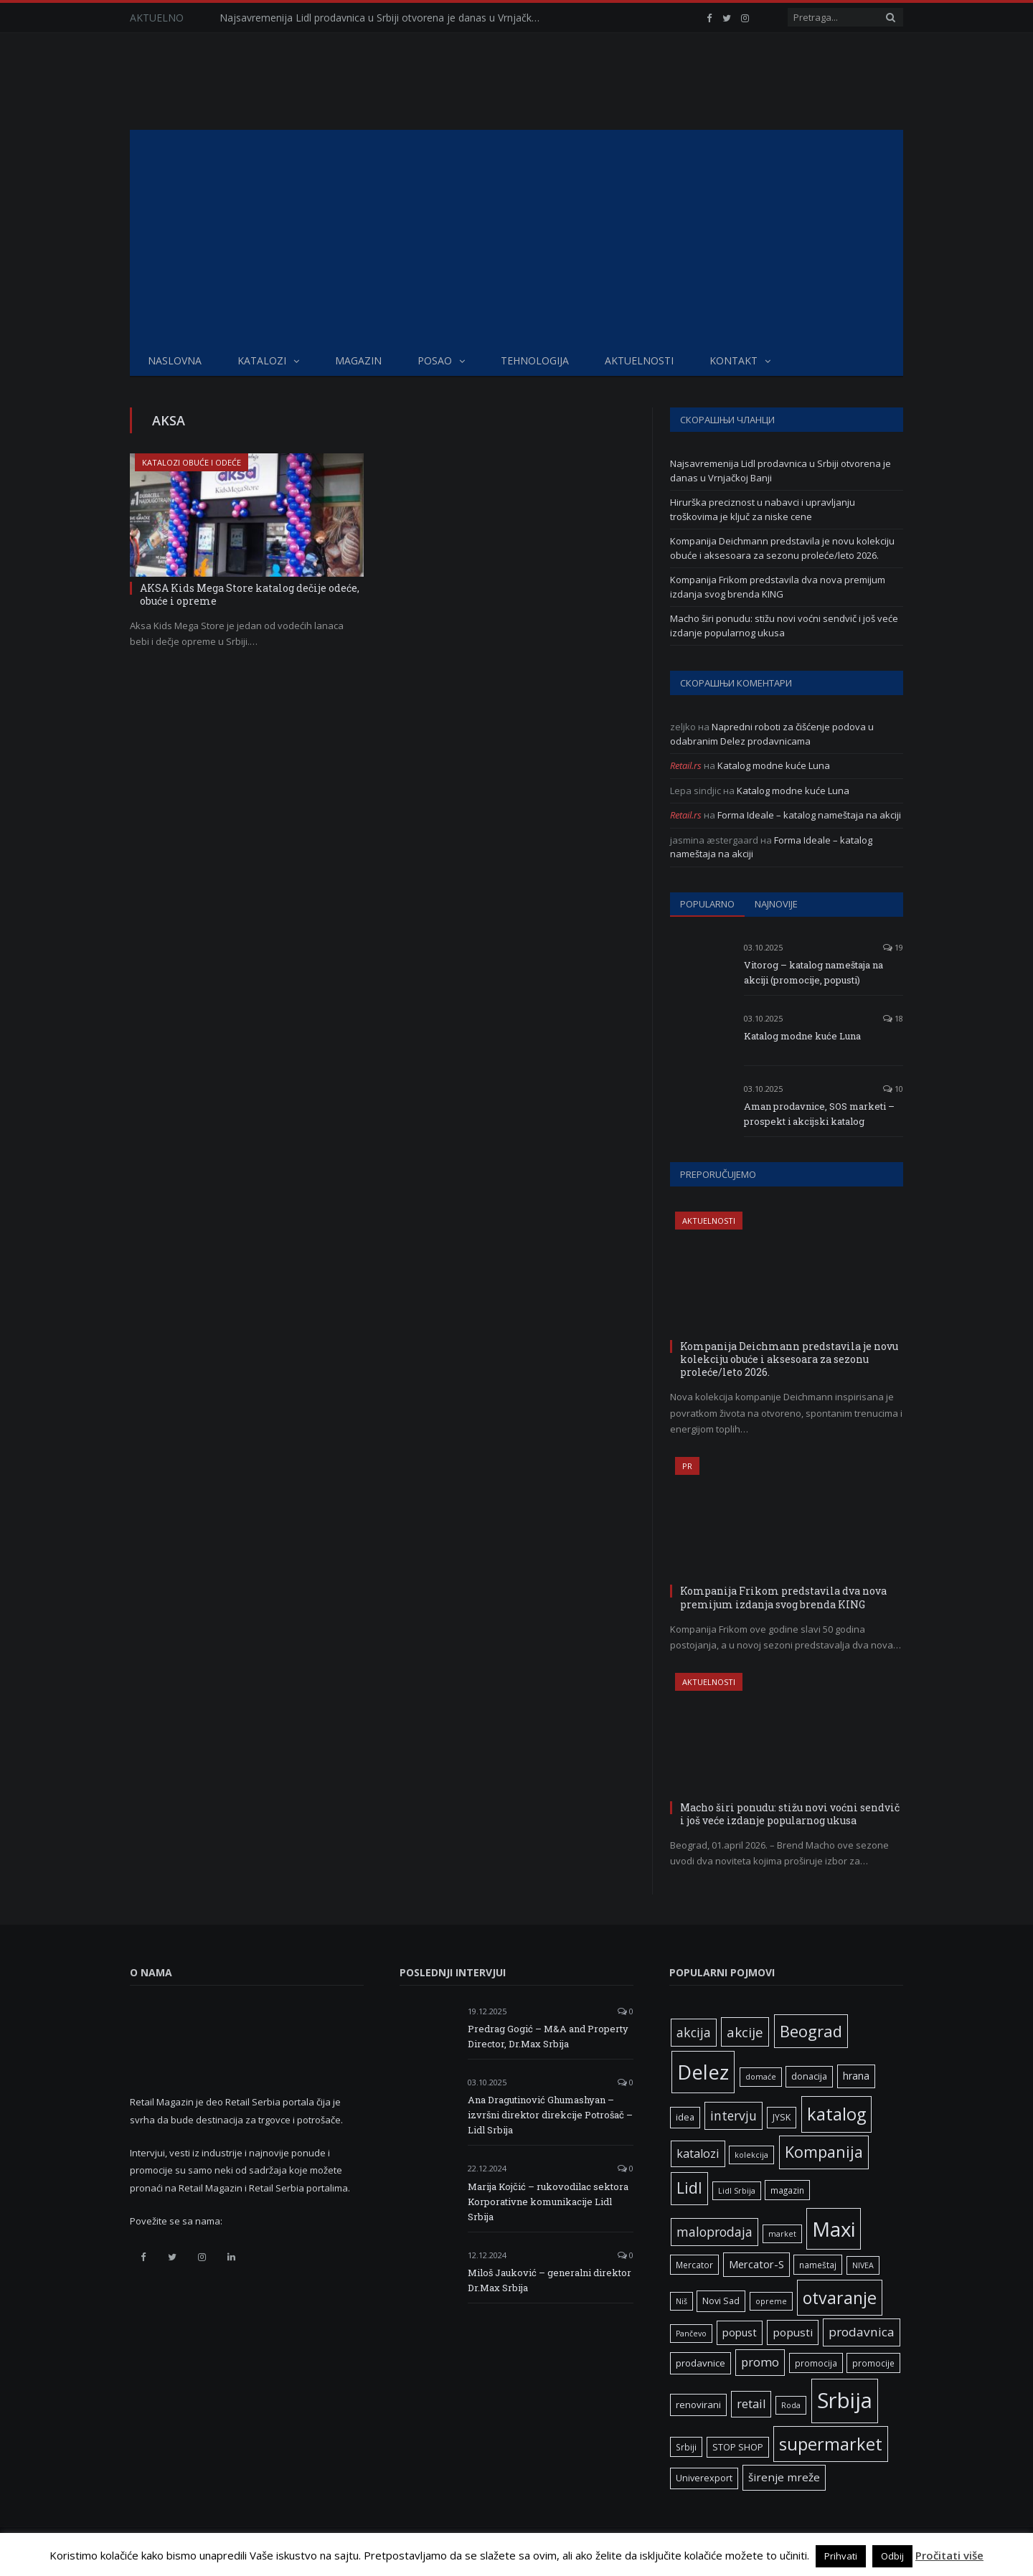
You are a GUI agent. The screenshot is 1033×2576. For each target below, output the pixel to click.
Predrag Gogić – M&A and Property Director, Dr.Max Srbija (548, 2036)
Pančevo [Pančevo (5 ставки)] (691, 2334)
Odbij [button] (892, 2555)
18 (893, 1018)
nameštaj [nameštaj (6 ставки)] (817, 2264)
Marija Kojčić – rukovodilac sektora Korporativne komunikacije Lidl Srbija (548, 2201)
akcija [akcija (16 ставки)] (693, 2032)
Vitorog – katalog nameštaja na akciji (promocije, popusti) (813, 972)
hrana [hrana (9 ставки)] (856, 2075)
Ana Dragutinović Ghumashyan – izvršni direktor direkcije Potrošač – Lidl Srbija (550, 2114)
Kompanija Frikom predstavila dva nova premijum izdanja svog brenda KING (777, 586)
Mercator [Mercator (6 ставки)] (694, 2264)
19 (893, 947)
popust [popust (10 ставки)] (739, 2332)
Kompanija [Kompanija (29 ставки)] (824, 2151)
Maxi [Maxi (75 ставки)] (833, 2228)
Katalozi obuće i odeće (191, 462)
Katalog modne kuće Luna (773, 765)
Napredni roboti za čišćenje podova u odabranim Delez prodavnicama (772, 733)
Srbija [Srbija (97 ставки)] (844, 2400)
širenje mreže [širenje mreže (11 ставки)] (784, 2477)
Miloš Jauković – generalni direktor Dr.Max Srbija (549, 2280)
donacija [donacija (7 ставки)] (809, 2076)
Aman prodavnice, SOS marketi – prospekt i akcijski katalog (819, 1114)
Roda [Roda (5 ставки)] (791, 2405)
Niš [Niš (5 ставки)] (681, 2301)
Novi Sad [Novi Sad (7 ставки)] (721, 2301)
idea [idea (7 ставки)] (685, 2117)
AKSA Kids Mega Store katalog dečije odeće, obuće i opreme (249, 594)
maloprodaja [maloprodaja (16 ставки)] (714, 2231)
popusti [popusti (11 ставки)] (793, 2332)
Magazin (358, 360)
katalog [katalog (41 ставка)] (836, 2114)
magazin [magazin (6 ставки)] (787, 2190)
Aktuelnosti (639, 360)
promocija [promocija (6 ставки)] (816, 2363)
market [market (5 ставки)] (782, 2234)
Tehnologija (535, 360)
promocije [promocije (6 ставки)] (873, 2363)
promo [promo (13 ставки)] (760, 2362)
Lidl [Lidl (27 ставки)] (689, 2188)
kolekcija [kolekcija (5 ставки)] (751, 2155)
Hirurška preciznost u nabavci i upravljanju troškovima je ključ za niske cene (762, 509)
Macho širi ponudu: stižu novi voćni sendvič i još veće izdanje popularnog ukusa (784, 625)
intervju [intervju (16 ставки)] (733, 2115)
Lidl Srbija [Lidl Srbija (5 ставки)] (736, 2191)
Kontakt (733, 360)
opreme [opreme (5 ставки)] (771, 2301)
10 (893, 1088)
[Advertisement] (516, 237)
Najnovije (776, 903)
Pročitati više (949, 2555)
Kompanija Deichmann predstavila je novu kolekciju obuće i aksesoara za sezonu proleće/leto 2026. (782, 548)
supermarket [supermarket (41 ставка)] (830, 2444)
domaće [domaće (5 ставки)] (760, 2077)
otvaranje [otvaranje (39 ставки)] (840, 2297)
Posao (435, 360)
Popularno (707, 903)
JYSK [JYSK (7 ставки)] (782, 2117)
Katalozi (261, 360)
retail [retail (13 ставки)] (751, 2404)
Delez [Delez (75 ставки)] (703, 2071)
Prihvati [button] (840, 2555)
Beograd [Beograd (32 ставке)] (811, 2031)
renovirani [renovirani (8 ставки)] (698, 2404)
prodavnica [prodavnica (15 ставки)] (862, 2331)
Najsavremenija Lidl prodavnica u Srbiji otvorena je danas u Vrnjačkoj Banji (384, 17)
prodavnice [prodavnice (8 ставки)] (700, 2362)
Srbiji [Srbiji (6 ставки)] (686, 2447)
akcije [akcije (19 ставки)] (745, 2032)
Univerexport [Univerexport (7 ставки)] (704, 2478)
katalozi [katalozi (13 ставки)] (698, 2153)
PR (687, 1466)
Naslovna (175, 360)
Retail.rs (686, 765)
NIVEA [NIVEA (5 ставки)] (863, 2265)
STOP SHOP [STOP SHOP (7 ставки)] (737, 2447)
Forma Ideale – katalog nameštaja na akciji (809, 814)
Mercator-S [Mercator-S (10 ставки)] (756, 2264)
